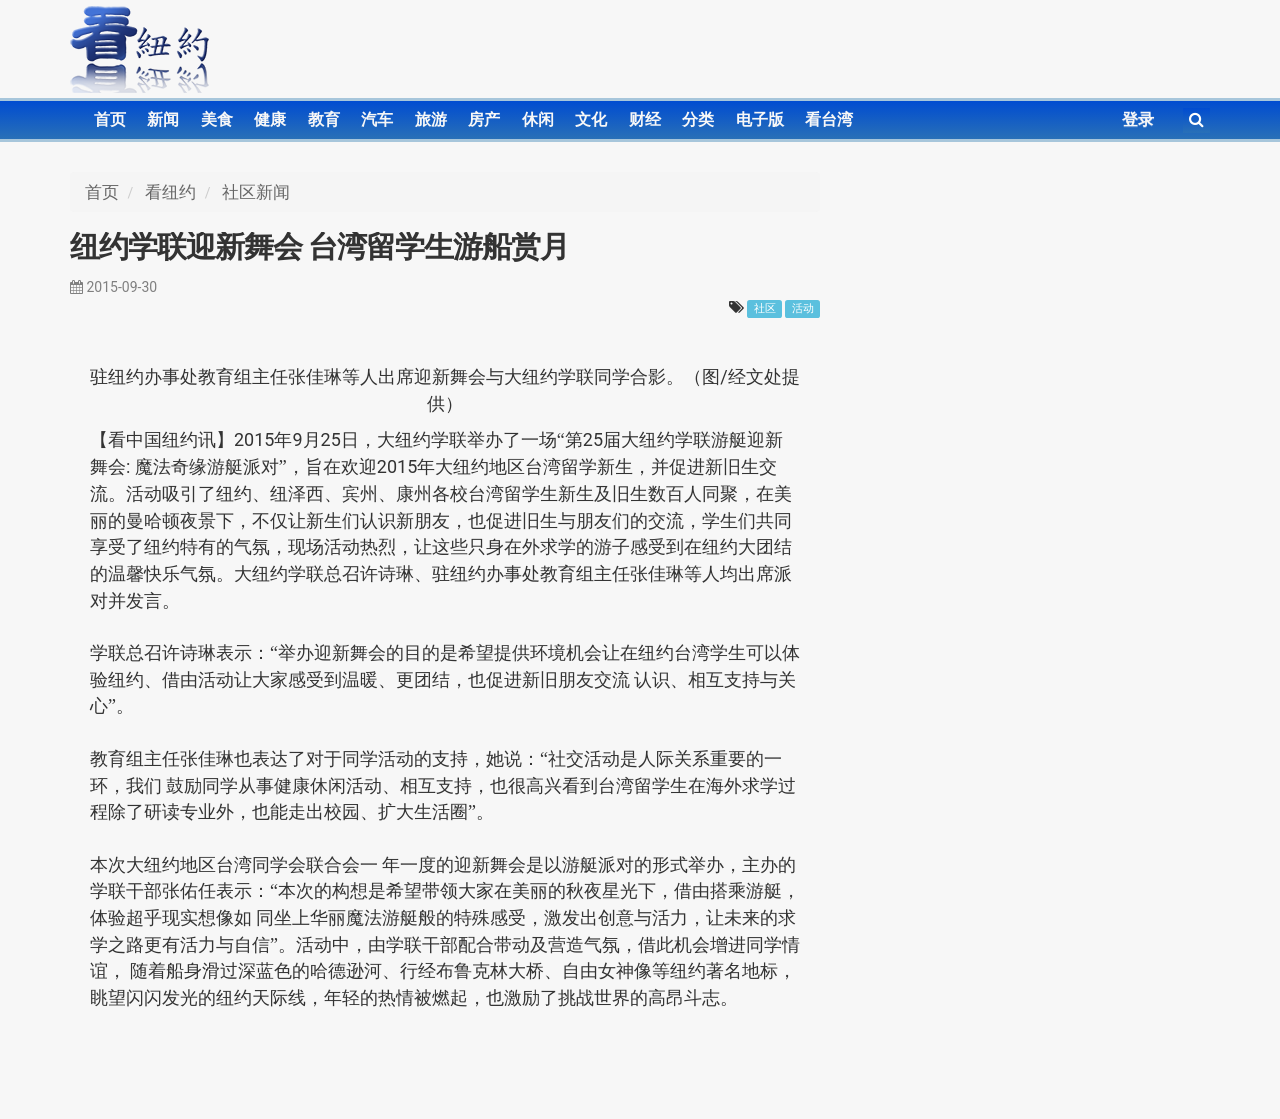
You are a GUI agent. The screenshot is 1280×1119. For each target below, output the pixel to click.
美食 (217, 119)
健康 (270, 119)
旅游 (431, 119)
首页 (110, 119)
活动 (803, 308)
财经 (645, 119)
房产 (484, 119)
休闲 (538, 119)
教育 (324, 119)
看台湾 (829, 119)
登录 (1138, 119)
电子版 (760, 119)
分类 (698, 119)
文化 (591, 119)
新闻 (163, 119)
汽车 (377, 119)
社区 (765, 308)
